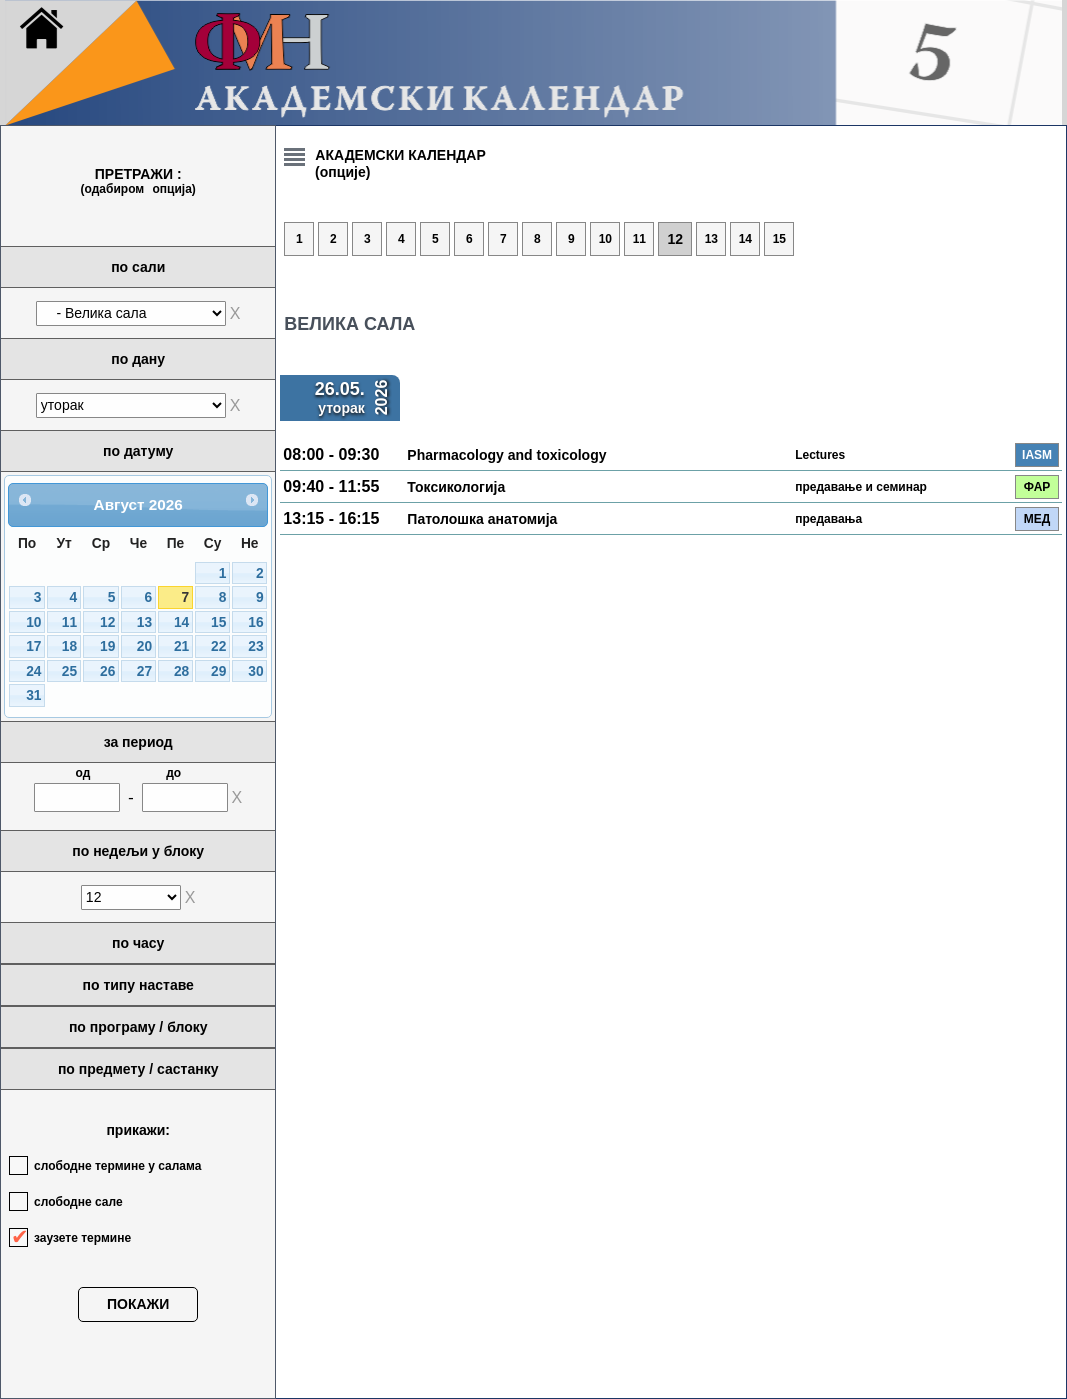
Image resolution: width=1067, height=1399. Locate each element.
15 (218, 622)
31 (33, 695)
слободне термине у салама (117, 1166)
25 (69, 671)
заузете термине (82, 1238)
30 (255, 671)
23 (255, 646)
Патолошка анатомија (482, 519)
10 (33, 622)
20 (144, 646)
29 (218, 671)
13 (144, 622)
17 (33, 646)
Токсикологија (456, 487)
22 (218, 646)
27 (144, 671)
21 (181, 646)
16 (255, 622)
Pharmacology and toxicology (506, 455)
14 (181, 622)
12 (107, 622)
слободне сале (78, 1202)
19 (107, 646)
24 (33, 671)
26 (107, 671)
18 (69, 646)
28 (181, 671)
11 (69, 622)
